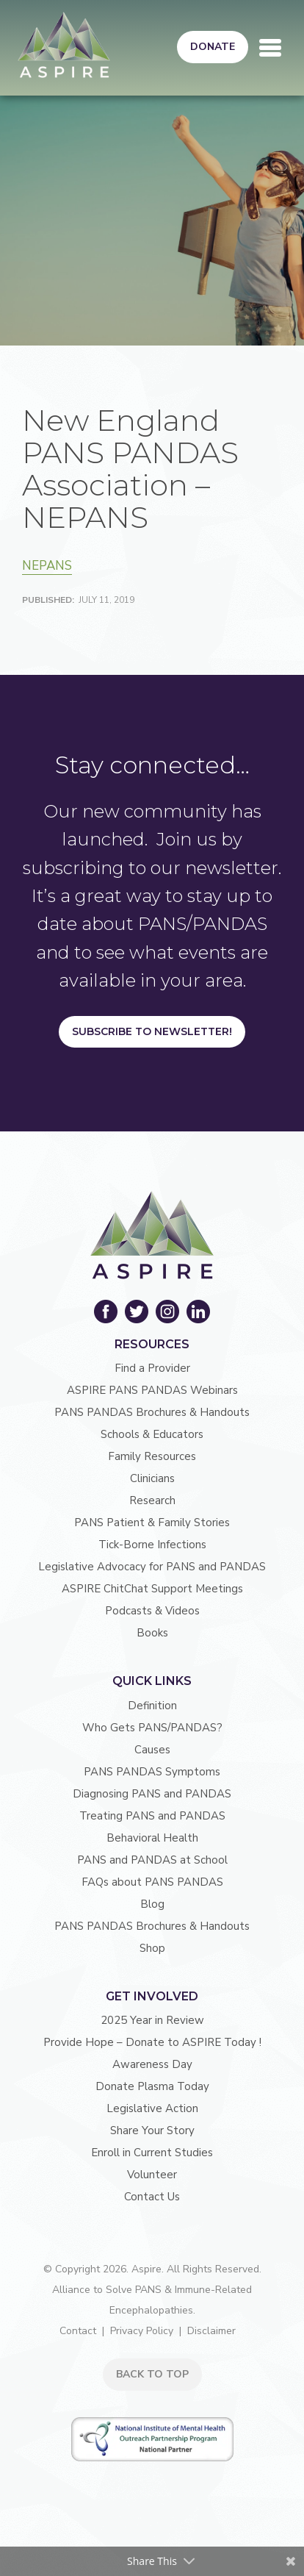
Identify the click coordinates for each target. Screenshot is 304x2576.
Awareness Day (152, 2064)
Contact (77, 2331)
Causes (152, 1749)
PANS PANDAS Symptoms (152, 1771)
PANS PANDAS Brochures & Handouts (152, 1412)
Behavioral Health (152, 1838)
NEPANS (47, 565)
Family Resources (152, 1456)
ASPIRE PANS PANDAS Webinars (152, 1390)
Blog (152, 1904)
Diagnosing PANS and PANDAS (152, 1793)
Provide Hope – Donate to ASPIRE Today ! (152, 2042)
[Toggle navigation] (270, 47)
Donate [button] (212, 47)
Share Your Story (152, 2130)
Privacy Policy (141, 2331)
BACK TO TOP (152, 2374)
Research (152, 1500)
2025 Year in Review (152, 2020)
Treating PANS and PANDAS (152, 1815)
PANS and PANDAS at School (152, 1860)
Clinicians (152, 1478)
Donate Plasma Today (152, 2086)
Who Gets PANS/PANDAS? (152, 1727)
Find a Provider (152, 1368)
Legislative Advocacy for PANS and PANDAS (152, 1566)
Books (152, 1632)
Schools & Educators (152, 1434)
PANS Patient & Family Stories (152, 1522)
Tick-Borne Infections (152, 1544)
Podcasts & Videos (152, 1610)
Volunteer (152, 2174)
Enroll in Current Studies (152, 2152)
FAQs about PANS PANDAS (152, 1882)
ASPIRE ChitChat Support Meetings (152, 1588)
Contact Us (152, 2196)
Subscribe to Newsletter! (152, 1031)
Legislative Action (152, 2108)
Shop (152, 1948)
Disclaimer (211, 2331)
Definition (152, 1705)
